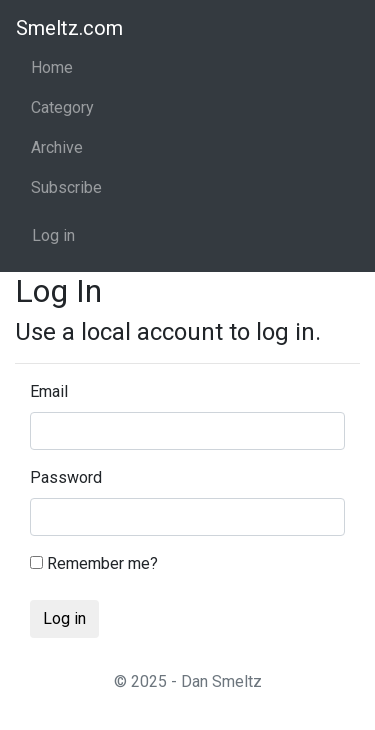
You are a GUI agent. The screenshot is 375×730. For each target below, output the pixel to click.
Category (62, 107)
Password (66, 477)
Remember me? (94, 563)
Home (52, 67)
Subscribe (66, 187)
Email (49, 391)
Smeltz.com (69, 28)
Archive (57, 147)
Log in (53, 235)
